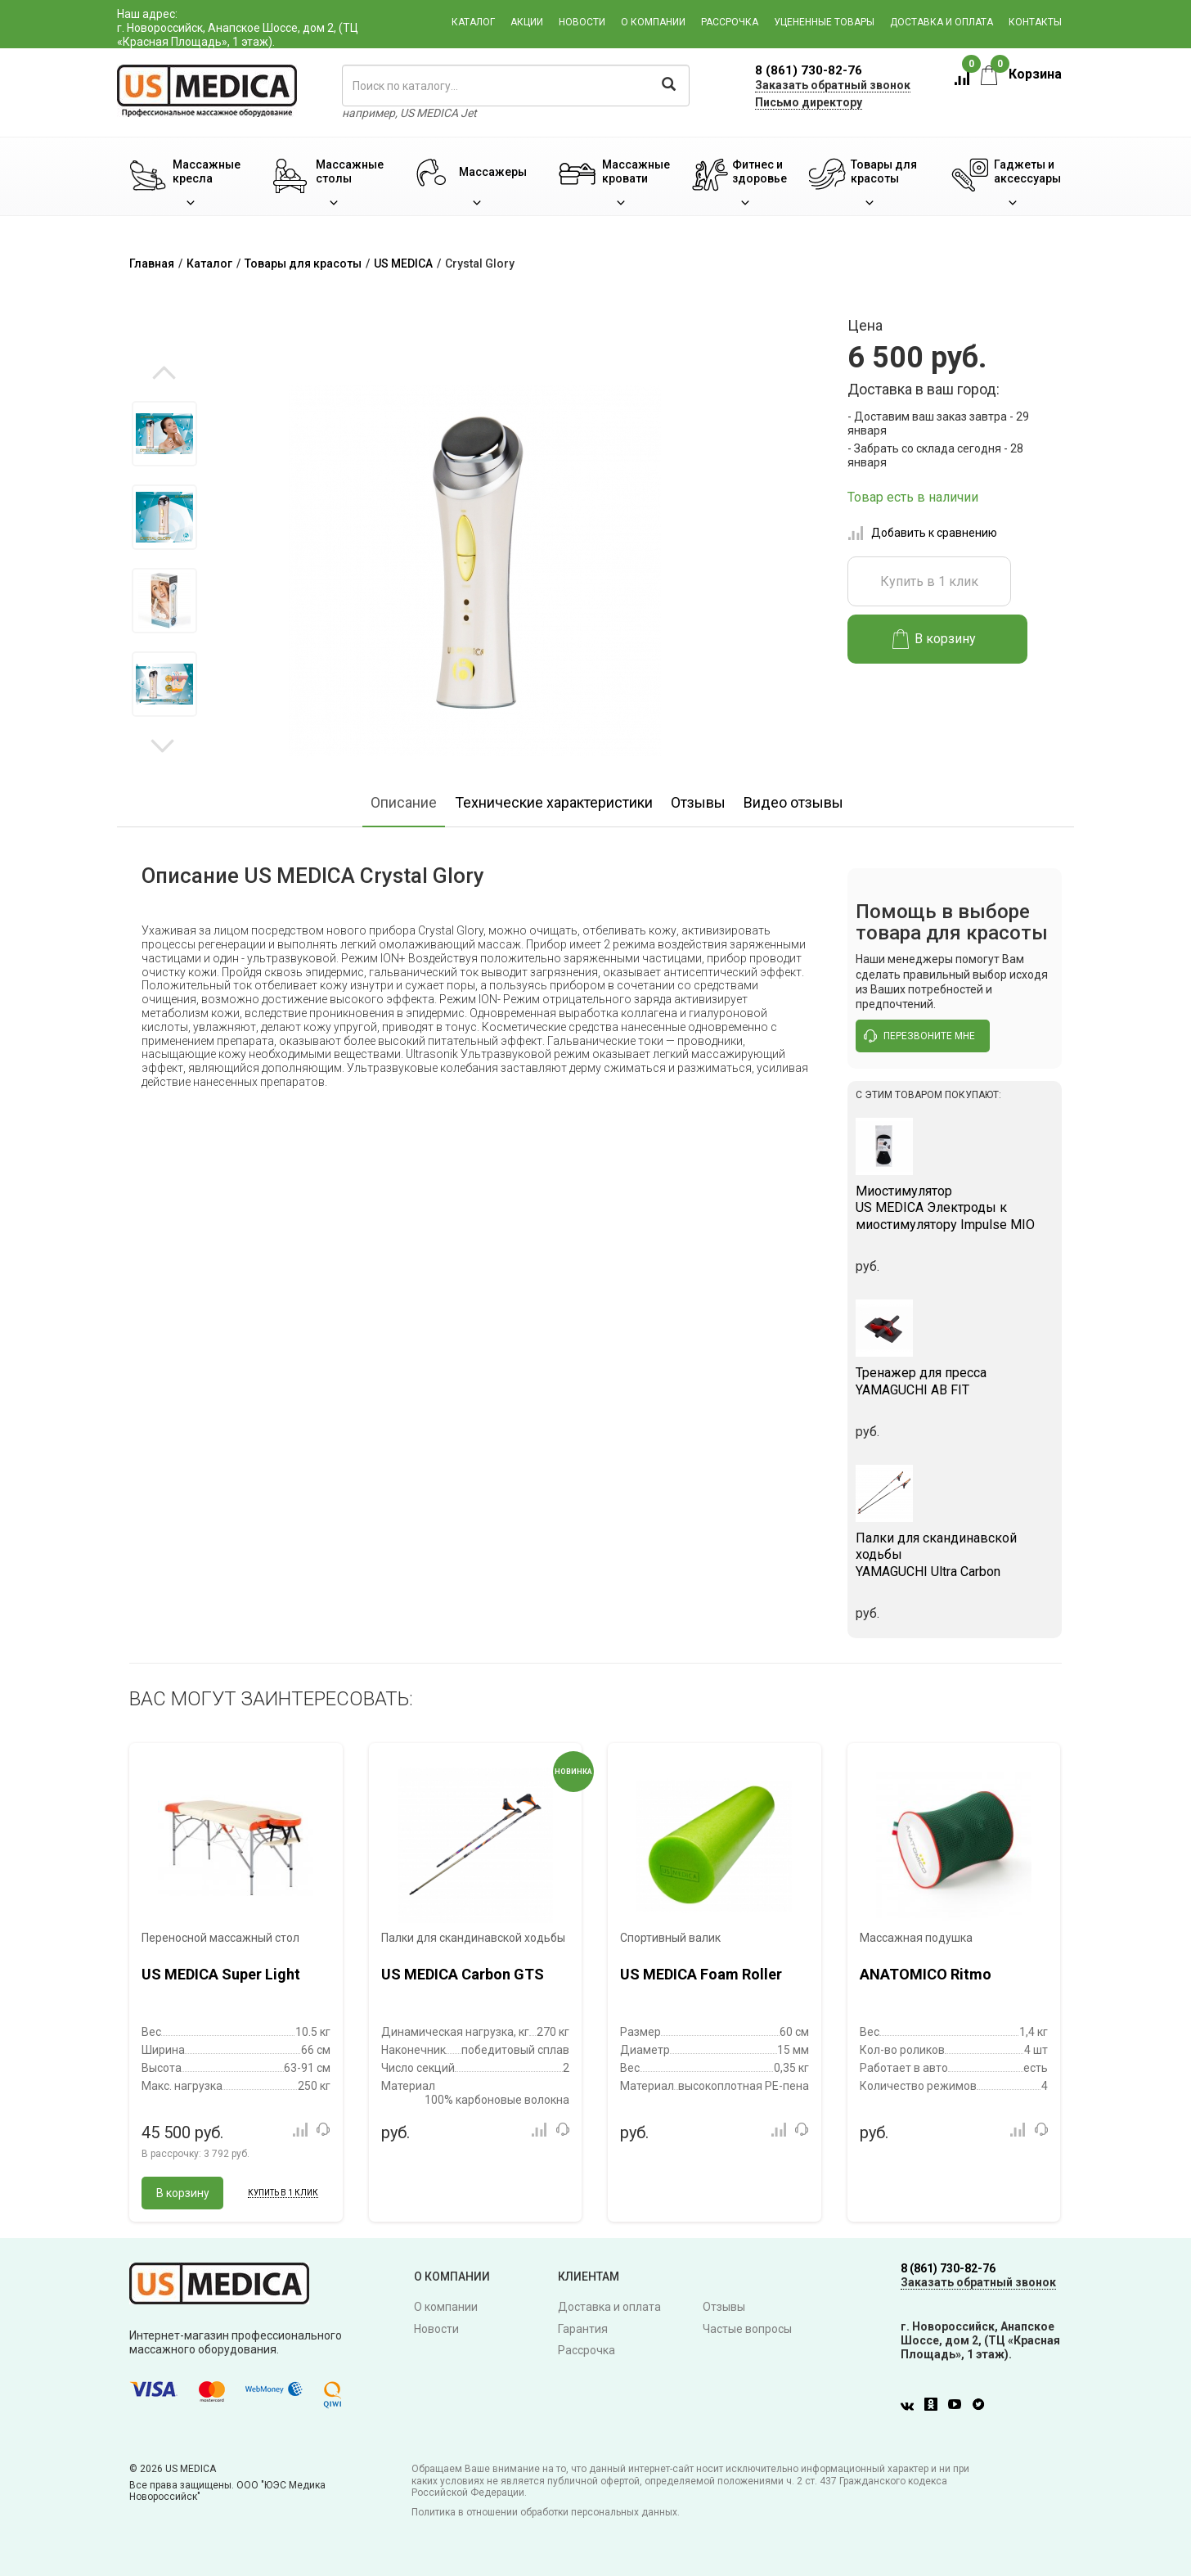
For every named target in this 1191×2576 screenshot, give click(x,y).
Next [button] (162, 744)
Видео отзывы (793, 802)
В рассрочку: (195, 2153)
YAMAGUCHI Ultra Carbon (955, 1555)
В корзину (934, 639)
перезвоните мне (919, 1036)
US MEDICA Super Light (221, 1974)
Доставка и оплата (941, 22)
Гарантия (583, 2328)
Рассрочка (729, 22)
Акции (526, 22)
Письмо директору (808, 102)
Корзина (1021, 74)
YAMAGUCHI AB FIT (955, 1381)
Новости (582, 22)
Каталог (473, 22)
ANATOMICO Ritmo (925, 1974)
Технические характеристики (554, 802)
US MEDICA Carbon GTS (462, 1974)
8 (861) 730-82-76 (808, 70)
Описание (404, 802)
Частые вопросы (747, 2328)
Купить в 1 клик (929, 581)
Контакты (1035, 22)
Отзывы (698, 802)
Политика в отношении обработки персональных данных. (545, 2512)
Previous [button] (164, 374)
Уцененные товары (824, 22)
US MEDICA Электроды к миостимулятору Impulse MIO (955, 1208)
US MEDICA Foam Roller (701, 1974)
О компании (653, 22)
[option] (164, 433)
